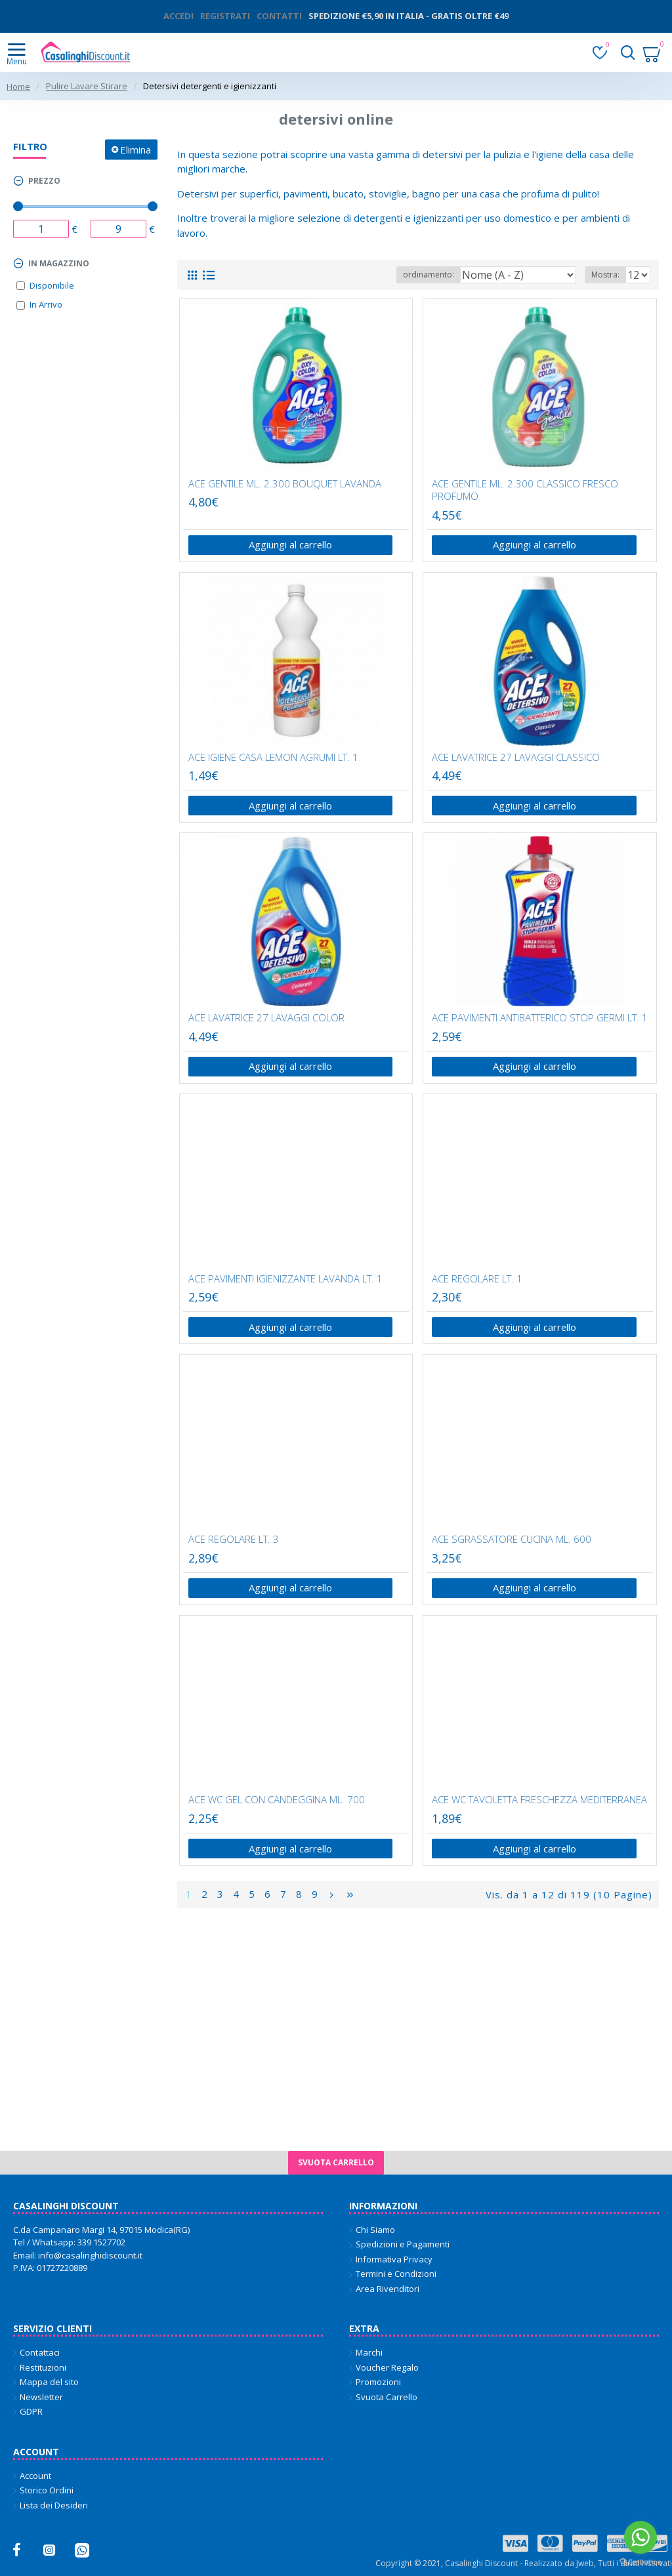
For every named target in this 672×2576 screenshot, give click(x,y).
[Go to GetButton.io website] (641, 2562)
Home (18, 86)
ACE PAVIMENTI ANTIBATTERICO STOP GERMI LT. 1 (540, 1019)
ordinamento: (428, 274)
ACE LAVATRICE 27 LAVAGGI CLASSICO (516, 757)
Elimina (135, 148)
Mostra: (605, 274)
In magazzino (58, 263)
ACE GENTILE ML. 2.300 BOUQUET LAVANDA (284, 484)
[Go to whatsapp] (640, 2537)
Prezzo (44, 180)
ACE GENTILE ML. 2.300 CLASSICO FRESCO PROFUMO (525, 490)
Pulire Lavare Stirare (86, 86)
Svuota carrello (336, 2162)
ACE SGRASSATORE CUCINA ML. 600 (511, 1541)
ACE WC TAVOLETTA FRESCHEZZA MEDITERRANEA (539, 1802)
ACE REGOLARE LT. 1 (477, 1280)
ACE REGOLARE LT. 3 (233, 1541)
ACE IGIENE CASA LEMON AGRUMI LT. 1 (273, 757)
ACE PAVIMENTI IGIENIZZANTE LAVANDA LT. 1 (285, 1280)
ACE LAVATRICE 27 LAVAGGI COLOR (266, 1019)
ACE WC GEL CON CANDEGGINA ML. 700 (276, 1802)
